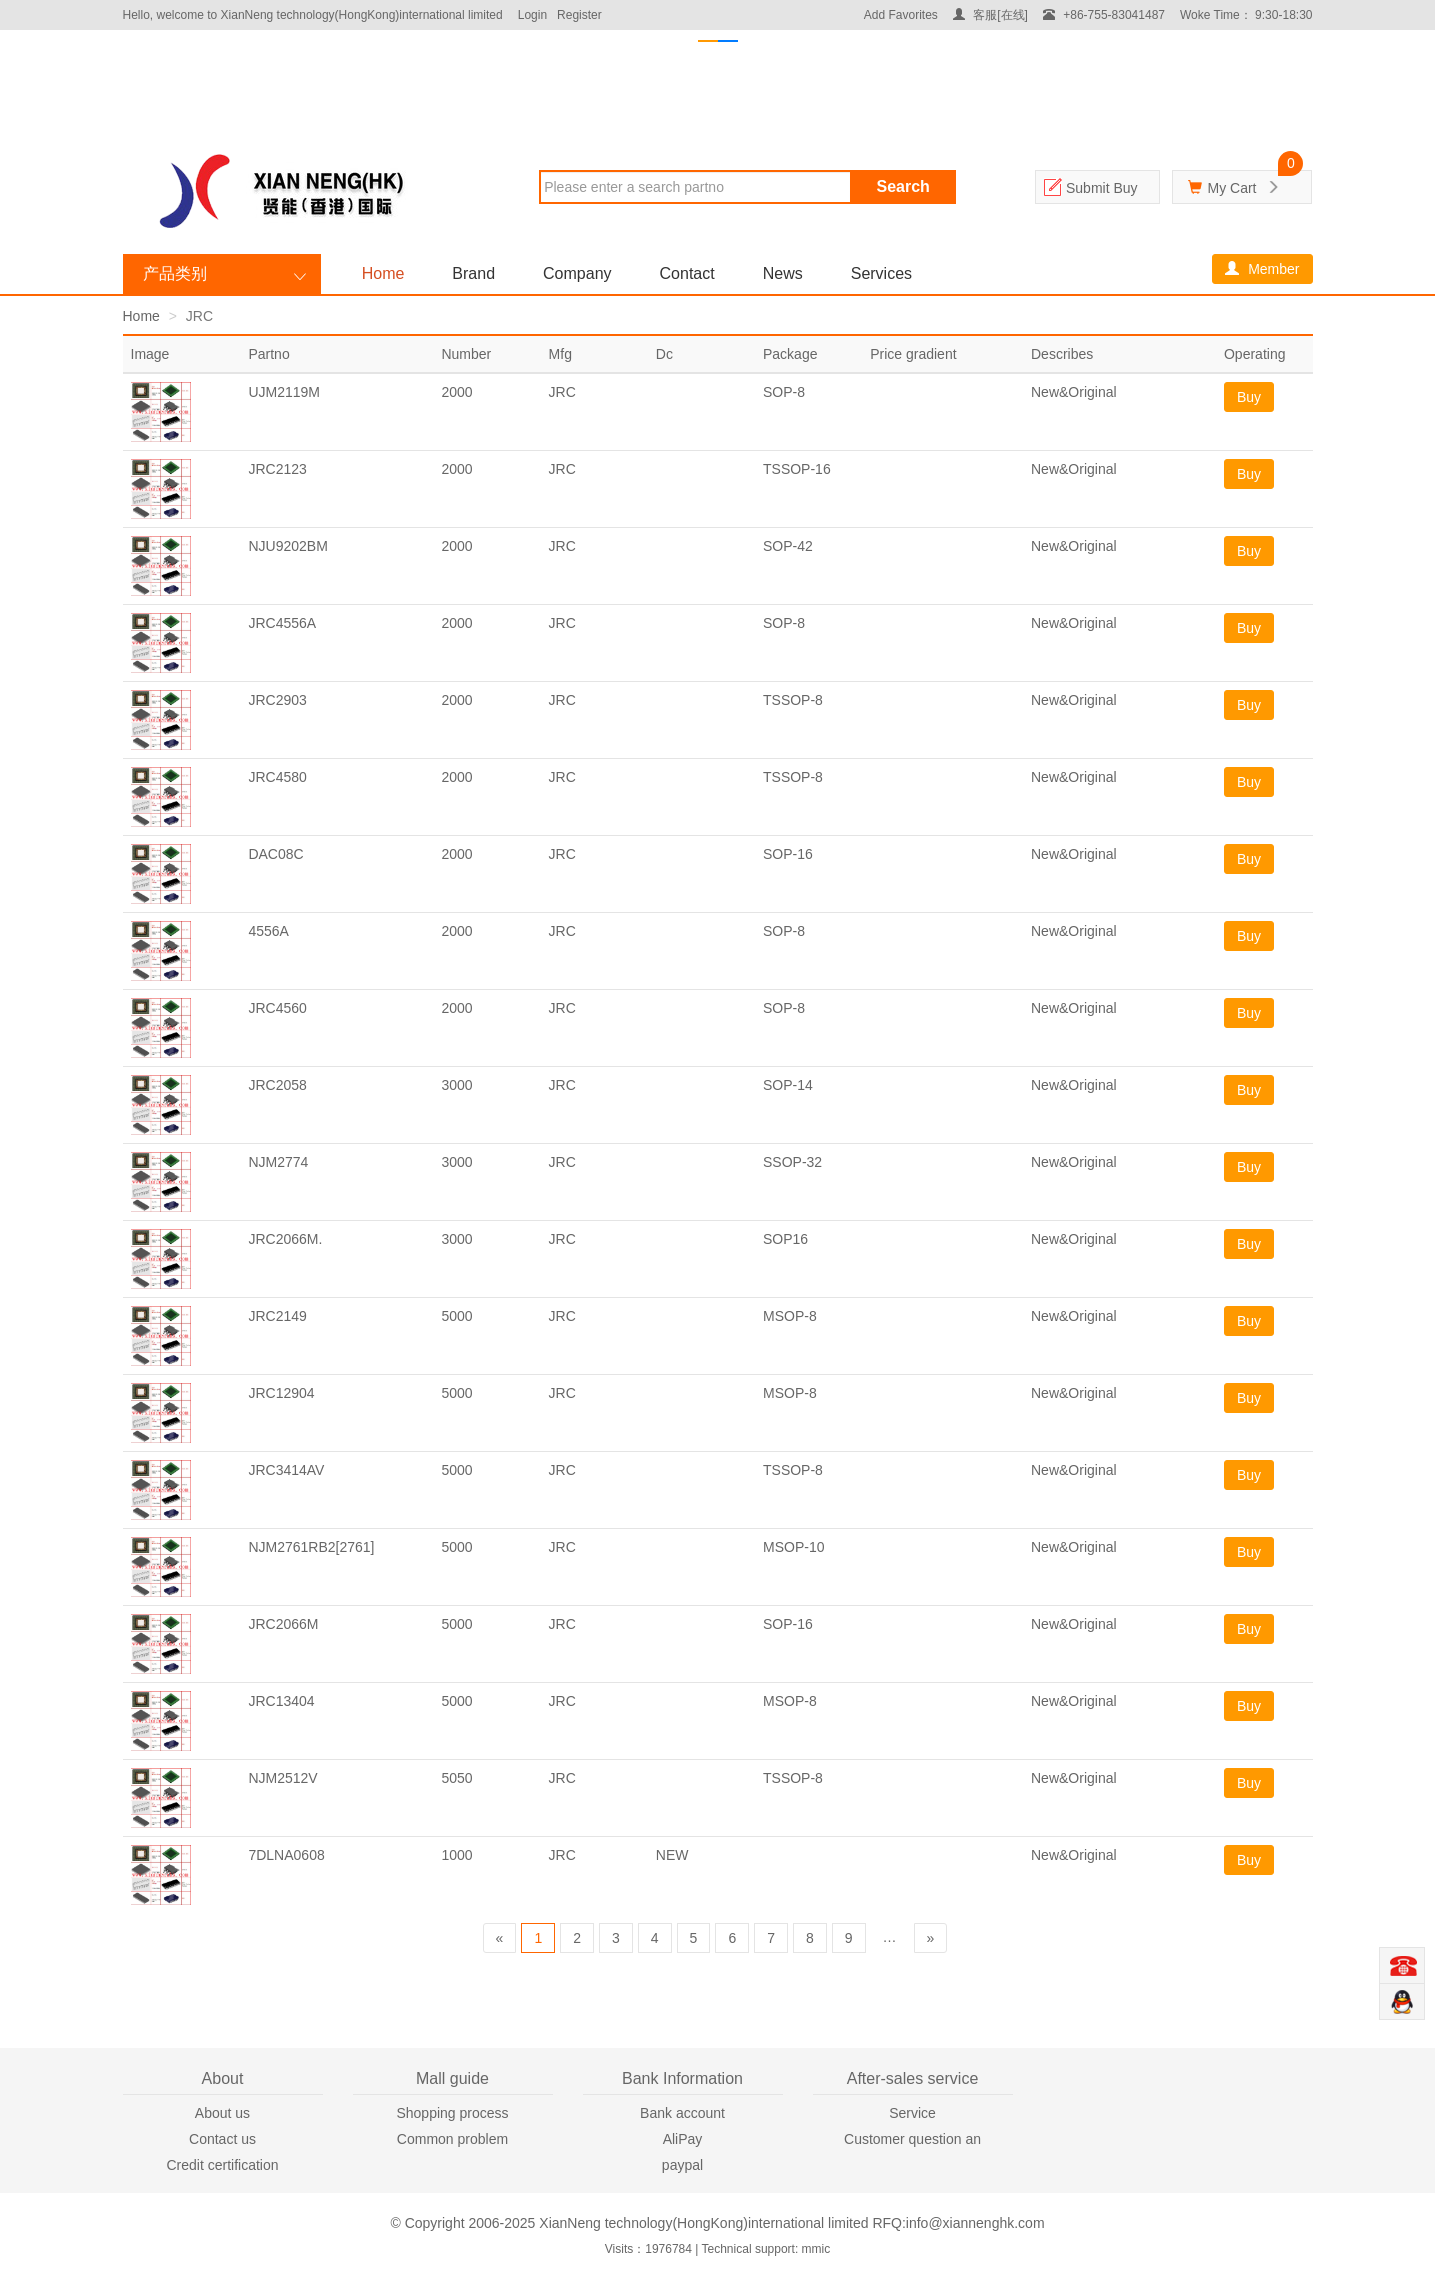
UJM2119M (284, 392)
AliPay (683, 2139)
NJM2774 (278, 1162)
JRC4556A (282, 623)
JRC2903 (277, 700)
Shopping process (452, 2113)
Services (881, 273)
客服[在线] (990, 15)
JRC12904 (281, 1393)
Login (532, 15)
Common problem (452, 2139)
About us (222, 2113)
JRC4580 (277, 777)
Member (1262, 269)
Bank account (682, 2113)
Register (579, 15)
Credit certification (222, 2165)
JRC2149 (277, 1316)
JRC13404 (281, 1701)
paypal (682, 2165)
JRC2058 (277, 1085)
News (783, 273)
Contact (687, 273)
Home (383, 273)
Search (903, 186)
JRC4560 (277, 1008)
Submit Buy (1102, 188)
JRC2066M (283, 1624)
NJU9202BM (287, 546)
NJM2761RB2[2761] (311, 1547)
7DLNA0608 (286, 1855)
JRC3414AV (286, 1470)
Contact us (222, 2139)
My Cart (1231, 188)
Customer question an (912, 2139)
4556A (268, 931)
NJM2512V (282, 1778)
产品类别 (175, 273)
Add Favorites (901, 15)
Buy (1249, 397)
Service (912, 2113)
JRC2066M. (285, 1239)
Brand (473, 273)
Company (577, 273)
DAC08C (275, 854)
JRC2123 (277, 469)
